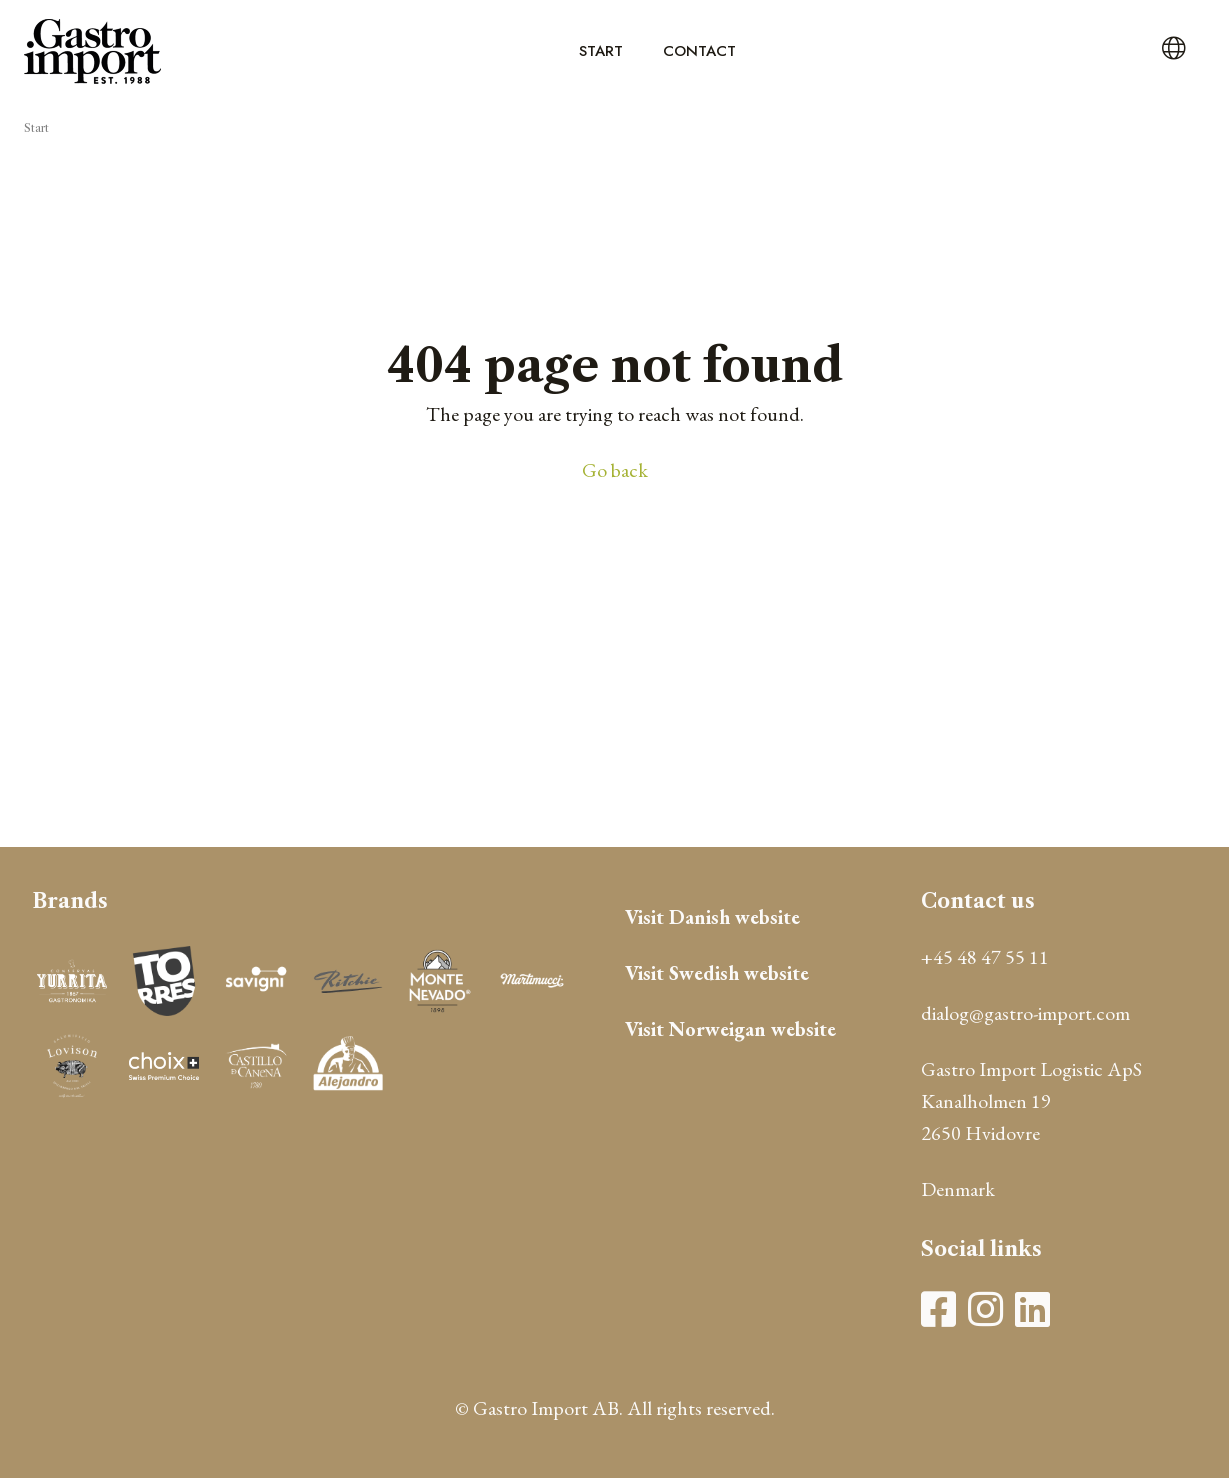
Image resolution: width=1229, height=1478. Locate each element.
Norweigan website (752, 1029)
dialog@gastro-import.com (1025, 1013)
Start (601, 51)
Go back (615, 470)
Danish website (734, 917)
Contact (699, 51)
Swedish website (739, 973)
